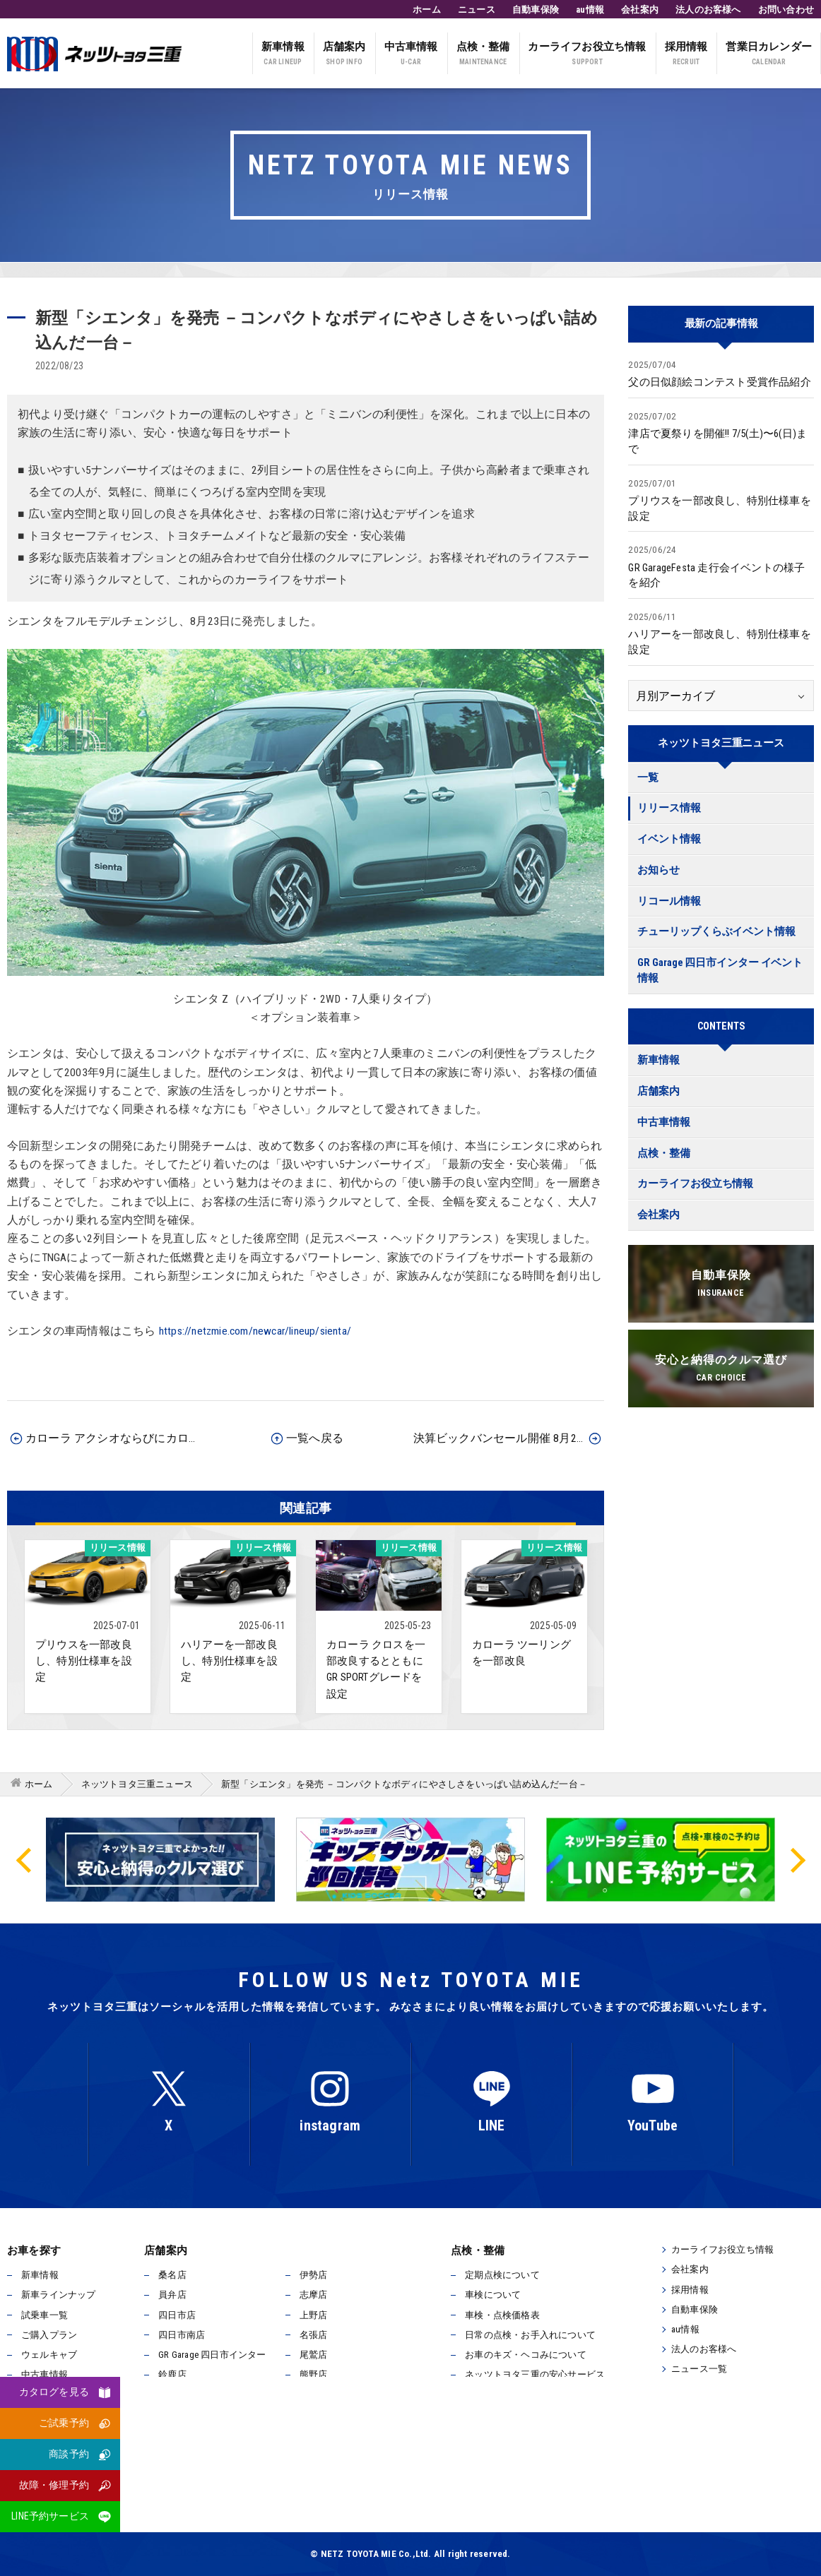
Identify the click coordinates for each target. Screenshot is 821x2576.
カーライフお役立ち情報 (587, 54)
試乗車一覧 (44, 2315)
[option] (410, 1860)
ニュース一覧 (699, 2368)
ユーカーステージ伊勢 (205, 2414)
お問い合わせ (786, 9)
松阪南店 (318, 2434)
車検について (493, 2294)
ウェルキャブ (49, 2354)
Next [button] (796, 1859)
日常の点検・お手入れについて (530, 2335)
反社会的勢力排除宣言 (305, 2497)
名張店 (314, 2335)
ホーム (427, 9)
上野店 (314, 2315)
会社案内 (639, 9)
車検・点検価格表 (502, 2315)
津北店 (172, 2394)
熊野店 (314, 2374)
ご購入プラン (49, 2335)
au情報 (590, 9)
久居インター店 (332, 2414)
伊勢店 (314, 2275)
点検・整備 (483, 54)
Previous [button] (24, 1859)
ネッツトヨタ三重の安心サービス (535, 2374)
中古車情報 (411, 54)
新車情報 (283, 54)
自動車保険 (535, 9)
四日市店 (177, 2315)
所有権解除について (426, 2497)
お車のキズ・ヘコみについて (525, 2354)
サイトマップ (527, 2497)
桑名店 (172, 2275)
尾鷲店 (314, 2354)
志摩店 (314, 2294)
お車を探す (34, 2250)
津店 (309, 2394)
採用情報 (686, 54)
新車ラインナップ (58, 2294)
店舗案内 (344, 54)
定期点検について (502, 2275)
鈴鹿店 (172, 2374)
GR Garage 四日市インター (212, 2354)
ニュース (476, 9)
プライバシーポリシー (180, 2497)
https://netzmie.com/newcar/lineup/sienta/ (255, 1331)
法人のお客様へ (707, 9)
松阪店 (172, 2434)
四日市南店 (181, 2335)
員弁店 (172, 2294)
